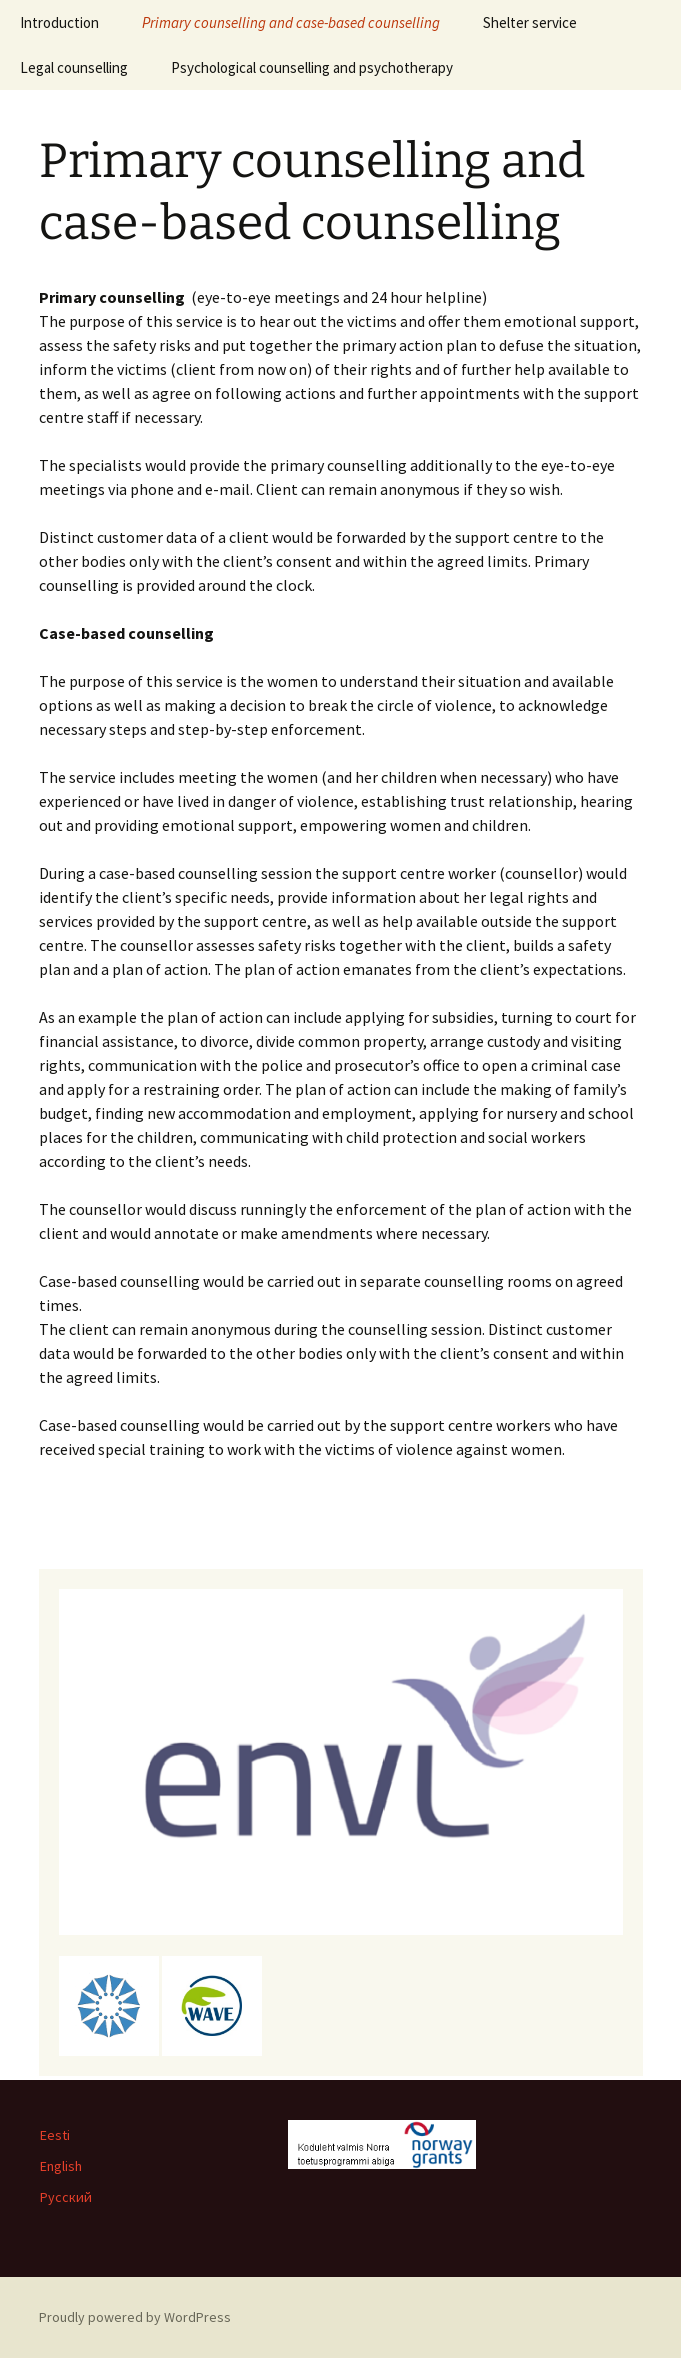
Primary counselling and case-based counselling (291, 22)
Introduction (59, 22)
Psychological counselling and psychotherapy (312, 67)
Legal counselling (74, 67)
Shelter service (530, 22)
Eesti (55, 2135)
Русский (66, 2197)
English (61, 2166)
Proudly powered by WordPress (135, 2317)
